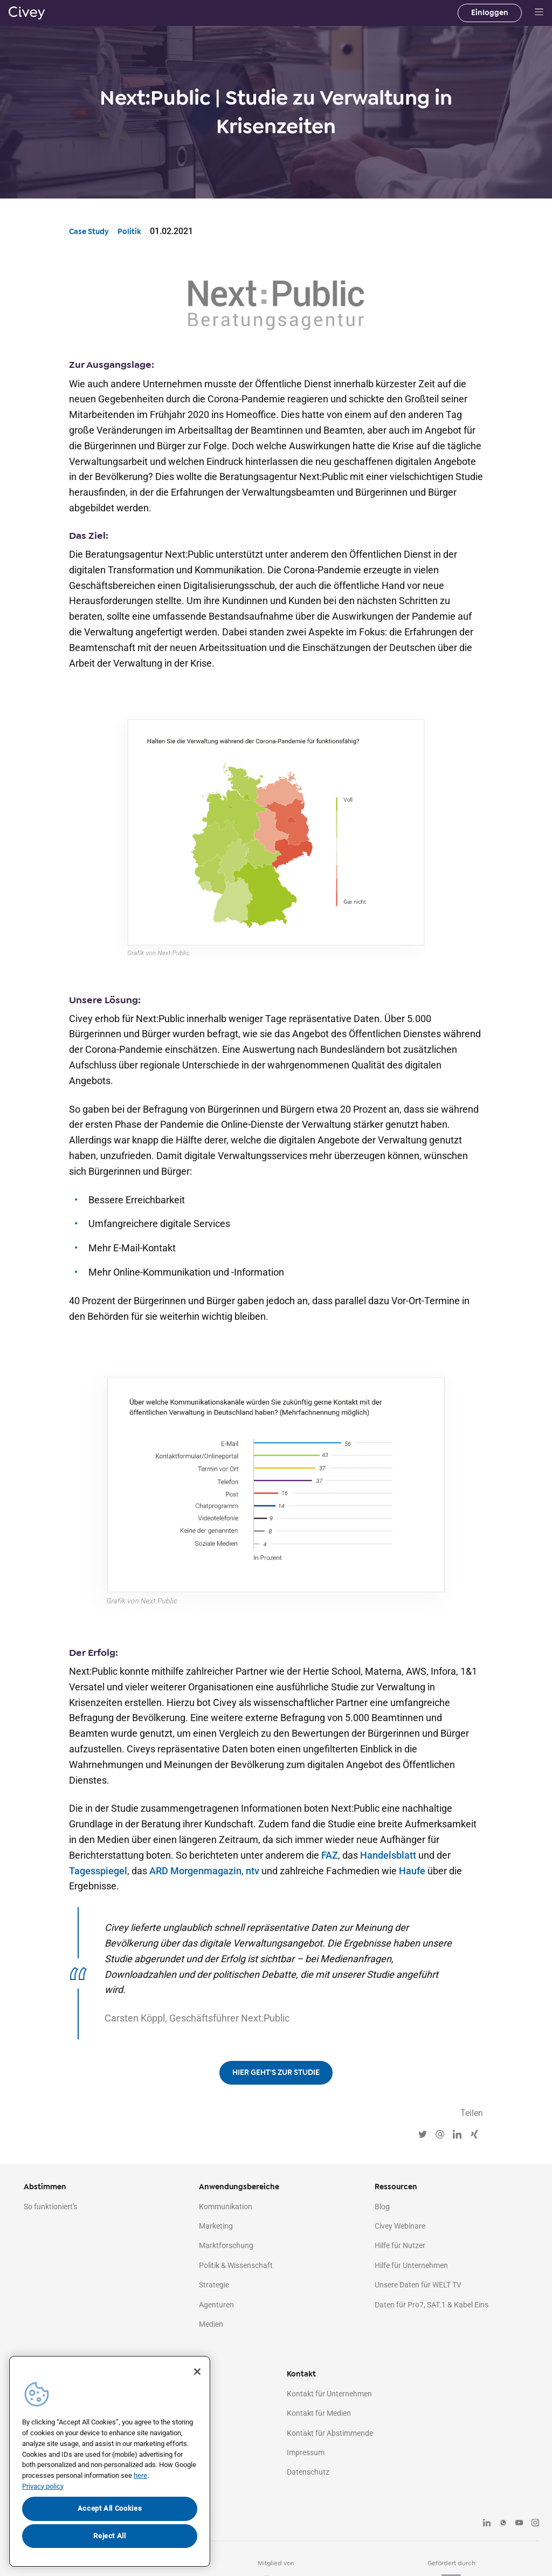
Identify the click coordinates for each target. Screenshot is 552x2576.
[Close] (197, 2371)
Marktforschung (226, 2245)
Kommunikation (225, 2206)
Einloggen (489, 12)
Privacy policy (43, 2486)
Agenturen (216, 2304)
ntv (252, 1870)
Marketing (216, 2226)
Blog (382, 2206)
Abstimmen (45, 2186)
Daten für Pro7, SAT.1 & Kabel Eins (431, 2304)
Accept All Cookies (110, 2508)
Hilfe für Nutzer (400, 2245)
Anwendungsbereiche (239, 2186)
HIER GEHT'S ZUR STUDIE (276, 2072)
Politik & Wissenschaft (236, 2265)
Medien (211, 2324)
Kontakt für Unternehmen (329, 2393)
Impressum (306, 2452)
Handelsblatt (388, 1855)
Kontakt (301, 2374)
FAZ (329, 1855)
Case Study (89, 231)
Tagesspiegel (98, 1870)
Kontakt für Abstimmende (330, 2433)
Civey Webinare (400, 2226)
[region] (110, 2461)
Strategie (214, 2284)
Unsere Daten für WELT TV (418, 2284)
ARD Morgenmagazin (195, 1870)
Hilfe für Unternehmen (411, 2265)
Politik (129, 231)
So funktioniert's (50, 2206)
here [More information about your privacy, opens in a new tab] (140, 2475)
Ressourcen (396, 2186)
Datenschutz (308, 2472)
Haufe (412, 1870)
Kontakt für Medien (319, 2413)
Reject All (109, 2536)
